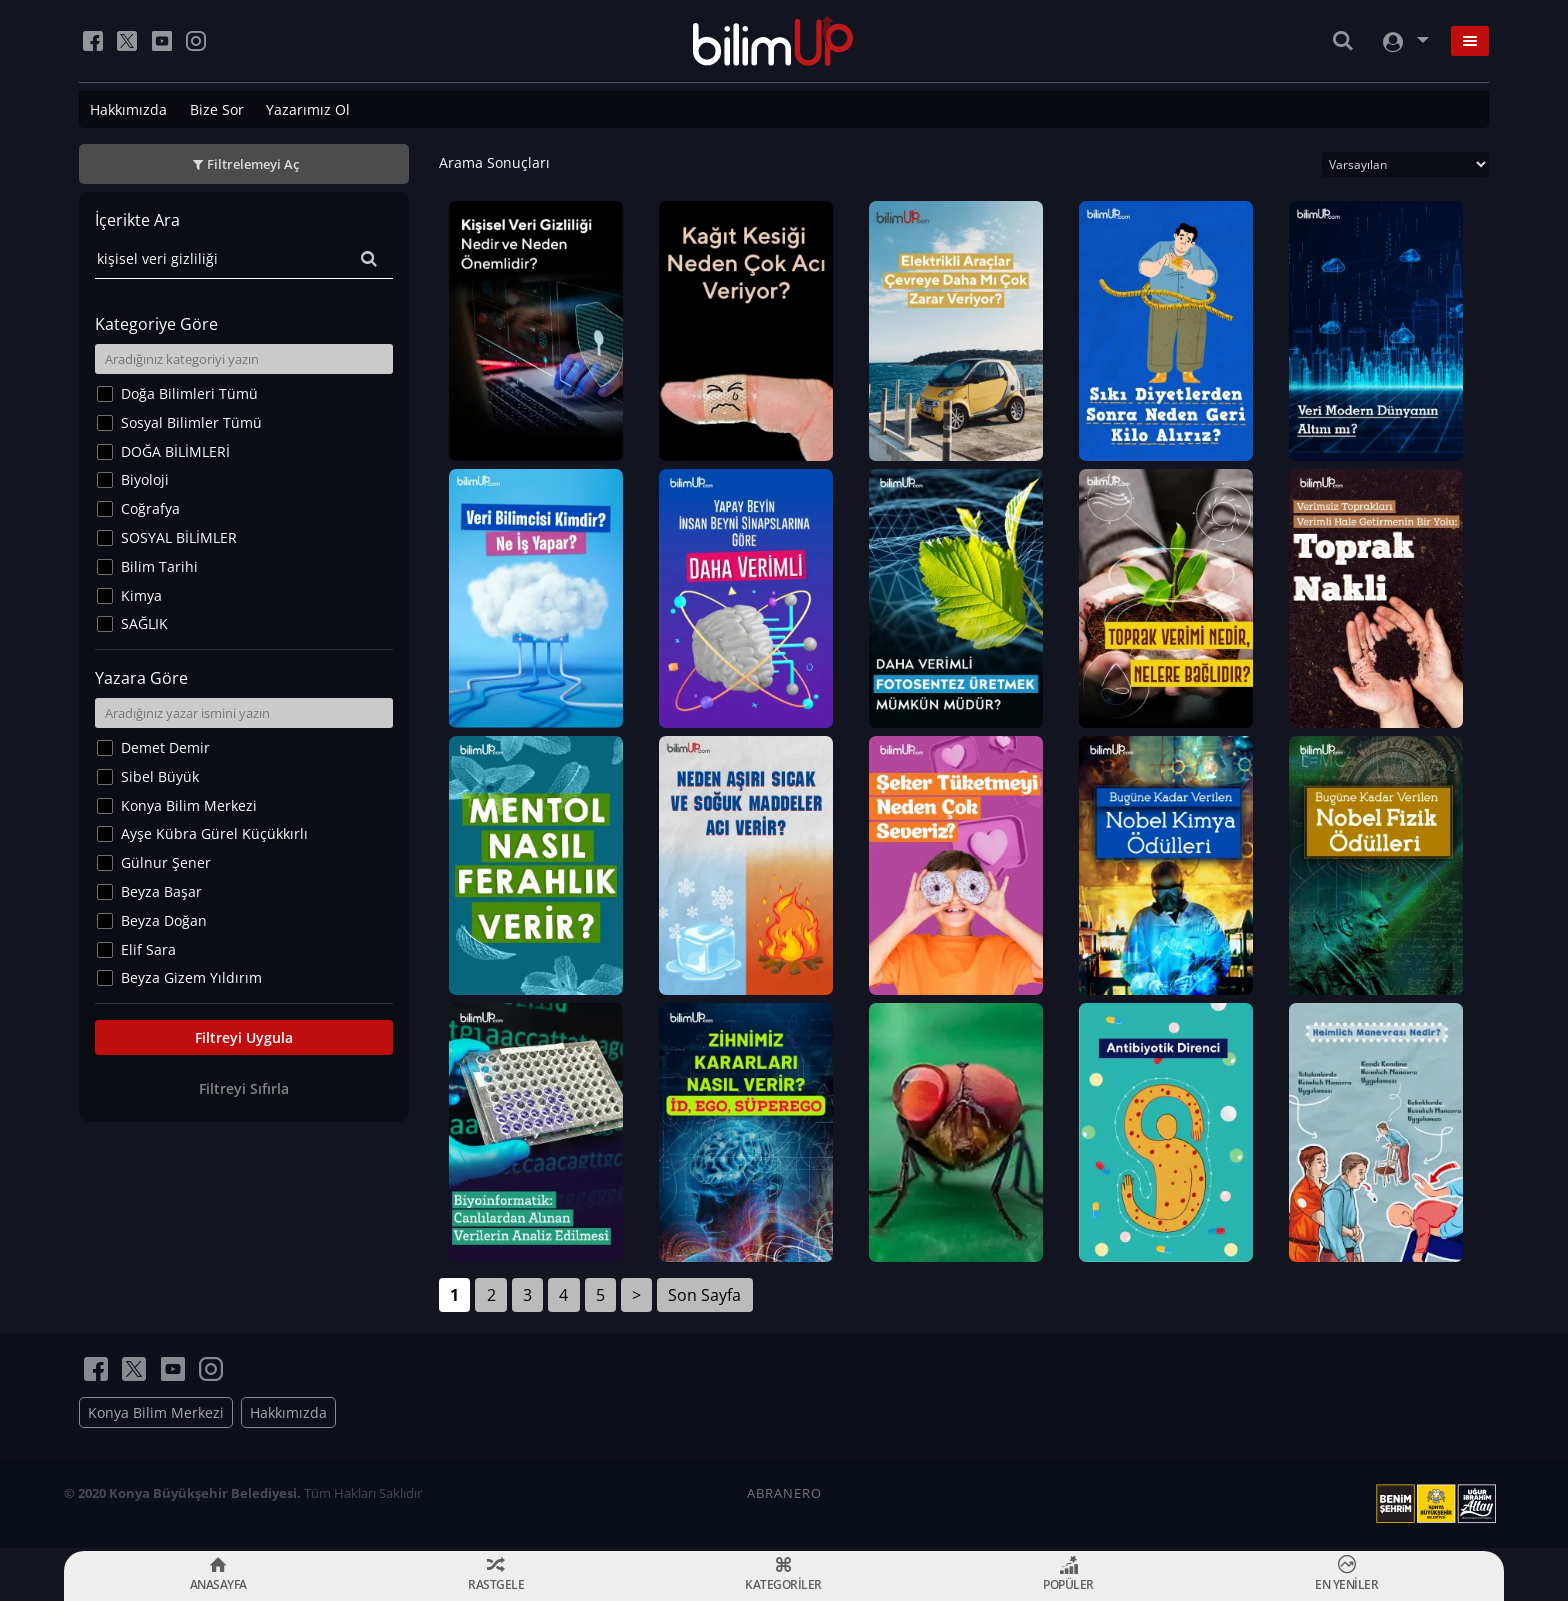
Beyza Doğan (164, 920)
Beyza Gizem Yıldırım (191, 977)
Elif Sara (148, 949)
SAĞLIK (144, 623)
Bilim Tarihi (159, 566)
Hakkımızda (128, 109)
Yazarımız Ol (308, 109)
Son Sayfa (704, 1298)
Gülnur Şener (166, 862)
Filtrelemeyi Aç (253, 164)
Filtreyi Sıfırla (244, 1088)
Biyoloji (145, 479)
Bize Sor (217, 109)
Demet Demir (165, 747)
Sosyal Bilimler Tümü (191, 422)
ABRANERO (784, 1496)
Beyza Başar (161, 891)
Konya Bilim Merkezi (189, 805)
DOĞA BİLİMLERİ (175, 451)
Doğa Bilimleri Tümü (189, 393)
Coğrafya (150, 508)
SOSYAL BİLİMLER (179, 537)
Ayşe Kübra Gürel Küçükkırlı (214, 833)
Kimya (141, 595)
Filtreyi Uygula (244, 1037)
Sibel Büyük (160, 776)
